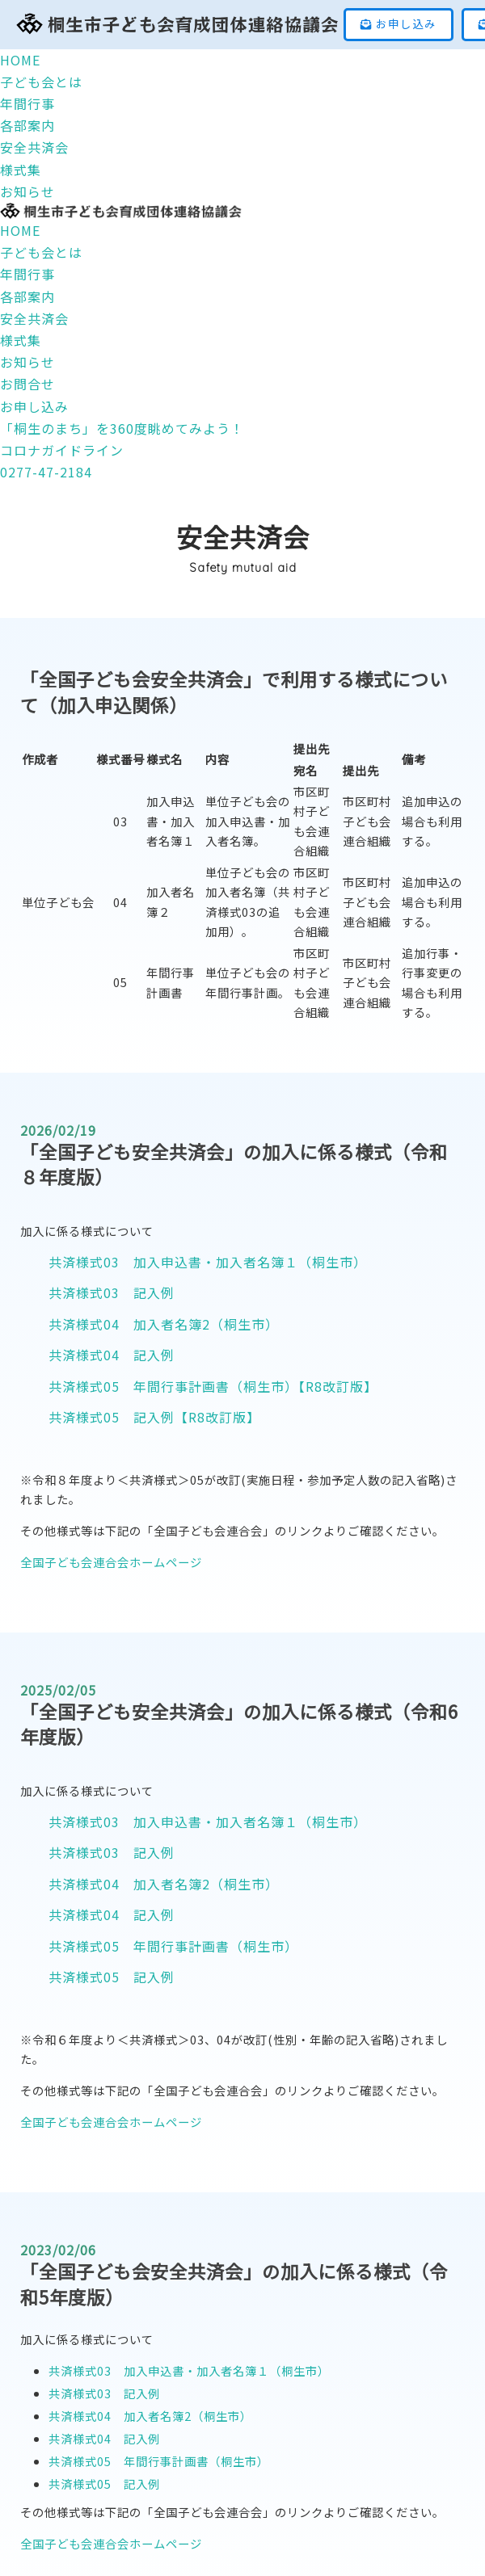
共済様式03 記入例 (111, 1292)
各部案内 (27, 296)
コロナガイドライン (62, 450)
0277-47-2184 (46, 471)
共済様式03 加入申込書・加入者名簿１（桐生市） (207, 1261)
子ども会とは (41, 252)
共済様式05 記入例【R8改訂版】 (154, 1417)
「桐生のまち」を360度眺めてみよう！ (122, 428)
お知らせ (27, 362)
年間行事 (27, 274)
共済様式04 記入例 (111, 1354)
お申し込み (398, 23)
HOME (20, 230)
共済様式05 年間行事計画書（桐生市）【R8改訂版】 (212, 1386)
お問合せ (27, 383)
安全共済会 (34, 318)
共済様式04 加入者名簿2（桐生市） (163, 1324)
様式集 (20, 340)
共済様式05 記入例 (111, 1976)
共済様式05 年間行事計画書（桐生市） (173, 1946)
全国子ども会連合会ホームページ (111, 1561)
